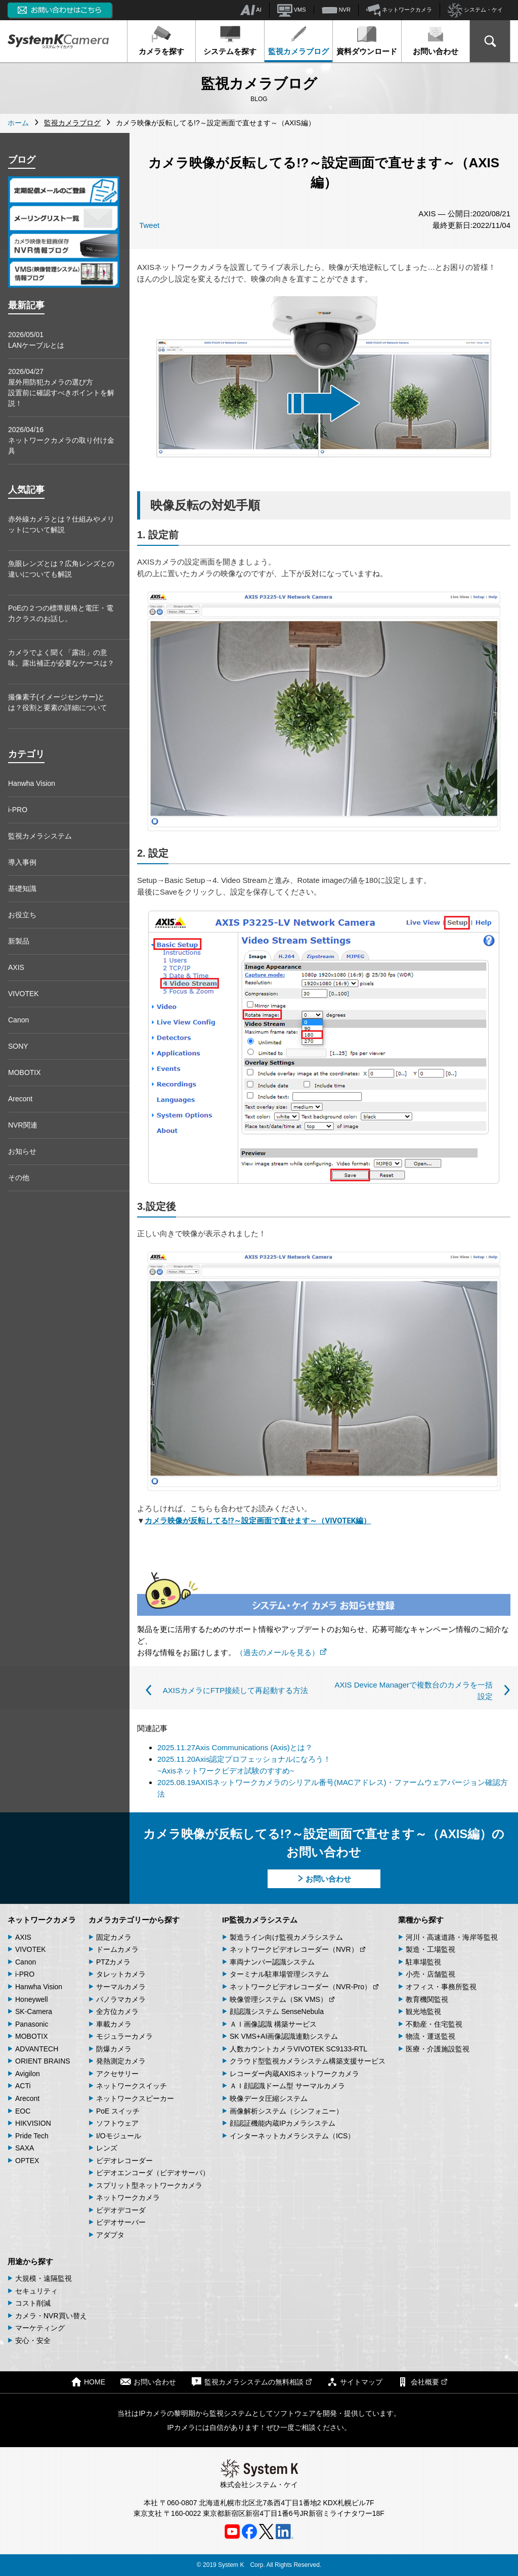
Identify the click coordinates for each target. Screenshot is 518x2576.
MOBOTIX (24, 1072)
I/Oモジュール (118, 2136)
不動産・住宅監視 (434, 2024)
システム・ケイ (475, 10)
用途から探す (30, 2261)
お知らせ (22, 1151)
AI (251, 10)
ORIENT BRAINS (42, 2061)
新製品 (18, 941)
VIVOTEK (23, 994)
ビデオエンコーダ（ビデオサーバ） (152, 2173)
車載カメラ (114, 2024)
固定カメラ (114, 1937)
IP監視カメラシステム (259, 1919)
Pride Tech (32, 2136)
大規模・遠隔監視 (43, 2278)
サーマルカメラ (121, 1987)
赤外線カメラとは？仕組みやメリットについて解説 (61, 524)
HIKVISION (33, 2123)
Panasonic (31, 2024)
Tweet (149, 225)
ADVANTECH (36, 2049)
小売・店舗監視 (430, 1974)
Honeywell (31, 1999)
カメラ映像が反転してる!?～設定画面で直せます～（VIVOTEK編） (258, 1520)
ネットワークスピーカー (135, 2098)
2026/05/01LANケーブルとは (36, 340)
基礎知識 (22, 888)
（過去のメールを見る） (281, 1652)
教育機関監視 (427, 1999)
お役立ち (22, 915)
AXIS (16, 967)
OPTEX (27, 2161)
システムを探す (229, 40)
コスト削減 (33, 2303)
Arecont (20, 1099)
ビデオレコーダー (124, 2161)
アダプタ (110, 2235)
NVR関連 (22, 1125)
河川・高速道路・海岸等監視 (452, 1937)
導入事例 (22, 862)
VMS (291, 10)
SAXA (24, 2148)
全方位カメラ (117, 2011)
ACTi (23, 2086)
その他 (18, 1178)
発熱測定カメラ (121, 2061)
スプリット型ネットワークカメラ (149, 2185)
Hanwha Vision (31, 783)
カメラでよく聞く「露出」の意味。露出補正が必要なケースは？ (61, 657)
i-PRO (17, 810)
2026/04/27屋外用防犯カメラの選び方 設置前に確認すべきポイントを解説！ (61, 387)
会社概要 (422, 2381)
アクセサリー (117, 2074)
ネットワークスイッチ (131, 2086)
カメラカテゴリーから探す (134, 1919)
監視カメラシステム (40, 836)
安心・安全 (33, 2340)
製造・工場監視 (430, 1949)
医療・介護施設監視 (437, 2049)
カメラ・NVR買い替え (51, 2316)
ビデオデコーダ (121, 2210)
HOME (88, 2381)
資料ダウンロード (366, 40)
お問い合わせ (435, 40)
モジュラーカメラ (124, 2036)
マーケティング (40, 2328)
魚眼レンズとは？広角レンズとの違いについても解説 (61, 568)
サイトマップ (354, 2381)
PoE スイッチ (118, 2111)
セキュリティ (36, 2291)
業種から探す (421, 1919)
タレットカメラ (121, 1974)
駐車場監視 (423, 1962)
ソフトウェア (117, 2123)
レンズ (106, 2148)
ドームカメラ (117, 1949)
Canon (18, 1020)
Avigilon (27, 2074)
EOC (22, 2111)
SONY (18, 1046)
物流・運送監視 (430, 2036)
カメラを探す (161, 40)
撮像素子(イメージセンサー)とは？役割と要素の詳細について (57, 702)
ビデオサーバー (121, 2222)
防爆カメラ (114, 2049)
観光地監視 (423, 2011)
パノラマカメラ (121, 1999)
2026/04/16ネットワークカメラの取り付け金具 (61, 440)
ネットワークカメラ (399, 10)
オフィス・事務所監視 (441, 1987)
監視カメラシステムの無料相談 (251, 2381)
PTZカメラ (113, 1962)
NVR (336, 10)
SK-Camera (33, 2011)
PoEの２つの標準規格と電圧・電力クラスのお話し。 (60, 613)
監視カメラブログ (298, 40)
